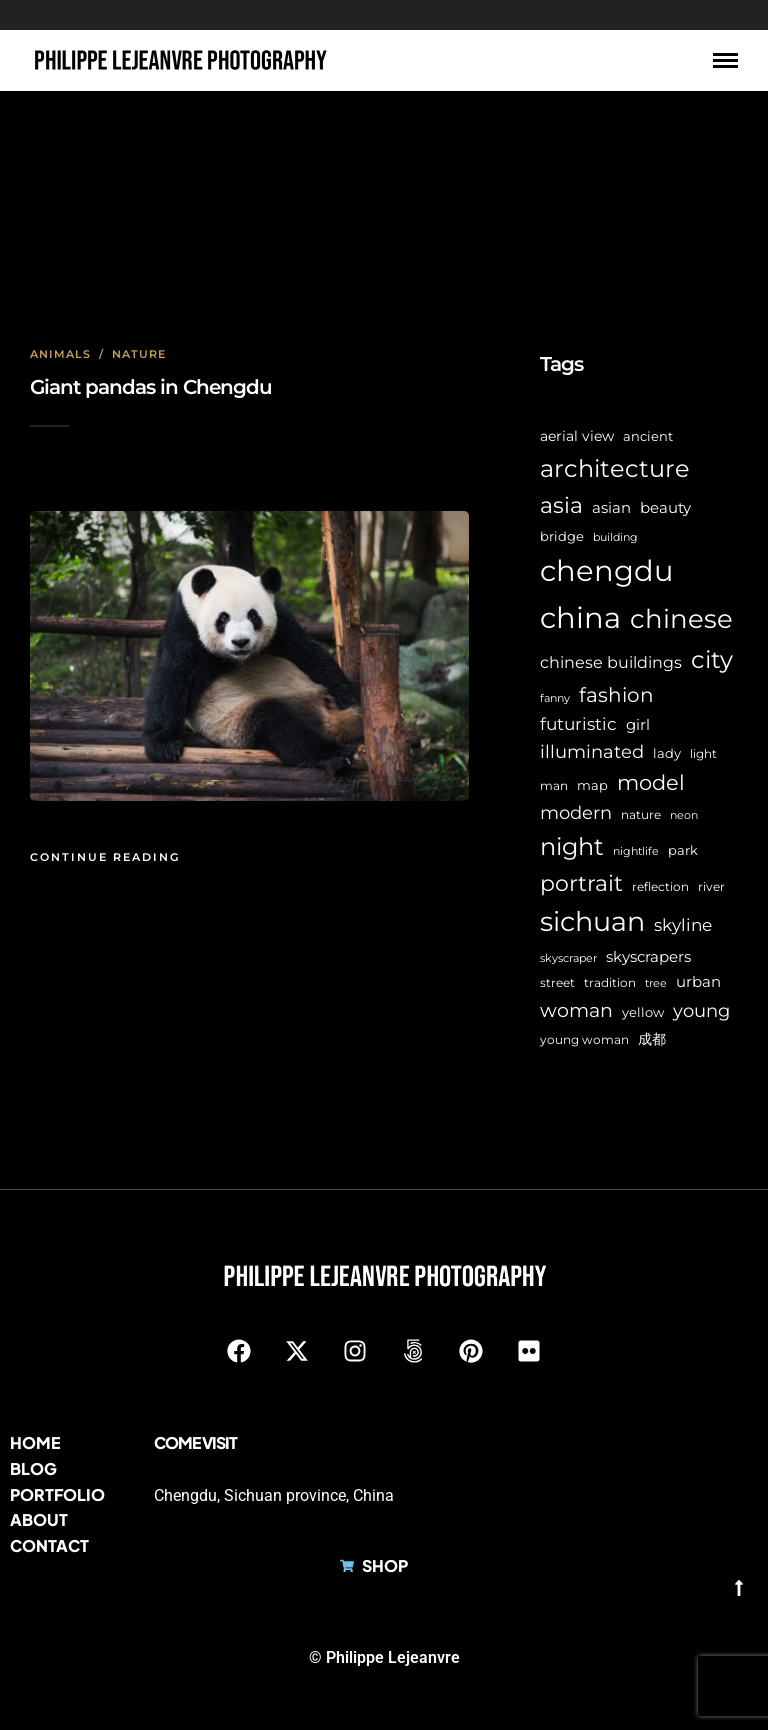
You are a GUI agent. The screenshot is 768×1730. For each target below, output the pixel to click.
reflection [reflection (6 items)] (660, 887)
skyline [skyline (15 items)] (683, 924)
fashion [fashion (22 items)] (616, 695)
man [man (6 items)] (554, 786)
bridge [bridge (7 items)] (562, 536)
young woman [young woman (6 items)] (584, 1040)
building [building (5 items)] (615, 537)
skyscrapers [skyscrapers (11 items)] (648, 956)
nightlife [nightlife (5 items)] (636, 851)
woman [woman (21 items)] (576, 1010)
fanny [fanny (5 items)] (555, 698)
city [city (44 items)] (712, 659)
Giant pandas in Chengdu (151, 387)
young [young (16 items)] (701, 1010)
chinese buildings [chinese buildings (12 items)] (611, 662)
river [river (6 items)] (711, 887)
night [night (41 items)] (572, 846)
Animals (60, 354)
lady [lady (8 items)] (667, 753)
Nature (139, 354)
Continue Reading (105, 857)
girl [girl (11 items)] (638, 724)
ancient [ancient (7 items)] (648, 436)
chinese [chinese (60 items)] (681, 619)
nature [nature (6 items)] (641, 815)
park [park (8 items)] (683, 850)
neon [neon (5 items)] (684, 815)
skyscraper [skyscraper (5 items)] (568, 958)
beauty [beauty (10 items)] (665, 508)
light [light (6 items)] (703, 754)
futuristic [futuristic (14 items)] (578, 724)
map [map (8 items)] (592, 785)
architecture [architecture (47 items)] (615, 468)
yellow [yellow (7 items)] (643, 1012)
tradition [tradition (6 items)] (610, 983)
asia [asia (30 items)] (561, 505)
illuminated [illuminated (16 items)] (592, 751)
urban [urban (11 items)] (698, 981)
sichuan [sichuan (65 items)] (592, 921)
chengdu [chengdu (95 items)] (606, 570)
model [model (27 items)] (651, 782)
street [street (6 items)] (557, 983)
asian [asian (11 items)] (611, 507)
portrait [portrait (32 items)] (581, 883)
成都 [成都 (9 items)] (652, 1039)
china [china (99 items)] (580, 617)
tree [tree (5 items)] (656, 983)
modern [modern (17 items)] (576, 813)
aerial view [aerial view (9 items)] (577, 436)
